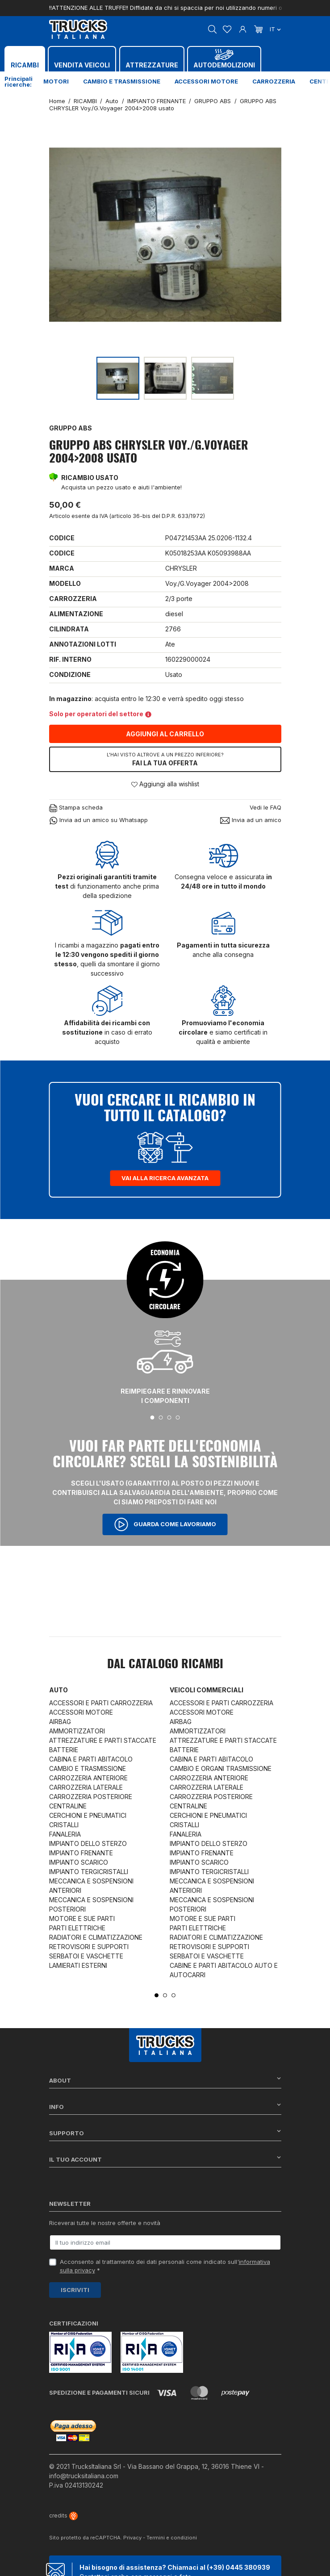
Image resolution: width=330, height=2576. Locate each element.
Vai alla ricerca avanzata (165, 1178)
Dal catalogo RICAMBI (165, 1664)
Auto (58, 1690)
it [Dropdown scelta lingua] (275, 29)
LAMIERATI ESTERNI (78, 1965)
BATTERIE (63, 1750)
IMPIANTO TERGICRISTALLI (88, 1871)
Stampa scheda (76, 808)
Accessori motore (206, 81)
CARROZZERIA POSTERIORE (90, 1796)
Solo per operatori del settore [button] (100, 714)
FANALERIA (65, 1834)
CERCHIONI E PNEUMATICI (87, 1815)
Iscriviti (75, 2289)
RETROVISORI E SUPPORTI (89, 1946)
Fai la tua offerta (165, 759)
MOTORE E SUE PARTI (82, 1918)
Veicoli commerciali (206, 1690)
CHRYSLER (181, 568)
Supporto (165, 2133)
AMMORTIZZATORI (77, 1731)
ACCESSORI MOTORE (81, 1712)
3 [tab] (169, 1417)
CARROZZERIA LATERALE (86, 1787)
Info (165, 2106)
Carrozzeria (273, 81)
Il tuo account (165, 2159)
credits (63, 2515)
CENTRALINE (68, 1806)
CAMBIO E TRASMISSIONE (87, 1768)
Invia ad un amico (250, 820)
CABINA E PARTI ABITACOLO (91, 1759)
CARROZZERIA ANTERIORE (88, 1778)
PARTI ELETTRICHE (77, 1928)
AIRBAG (60, 1721)
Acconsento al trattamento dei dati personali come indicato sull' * (165, 2266)
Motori (56, 81)
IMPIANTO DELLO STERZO (88, 1843)
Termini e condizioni (171, 2537)
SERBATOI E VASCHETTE (86, 1956)
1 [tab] (152, 1417)
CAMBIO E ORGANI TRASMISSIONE (221, 1768)
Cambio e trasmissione (121, 81)
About (165, 2080)
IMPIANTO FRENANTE (81, 1853)
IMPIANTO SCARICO (78, 1862)
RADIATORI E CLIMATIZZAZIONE (95, 1937)
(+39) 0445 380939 (238, 2567)
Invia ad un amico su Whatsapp (98, 820)
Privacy (132, 2537)
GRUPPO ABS (70, 428)
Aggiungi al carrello (165, 734)
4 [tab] (178, 1417)
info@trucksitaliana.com (83, 2476)
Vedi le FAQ (265, 807)
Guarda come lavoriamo (165, 1524)
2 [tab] (161, 1417)
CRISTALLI (64, 1825)
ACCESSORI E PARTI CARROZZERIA (101, 1703)
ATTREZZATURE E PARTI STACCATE (102, 1740)
